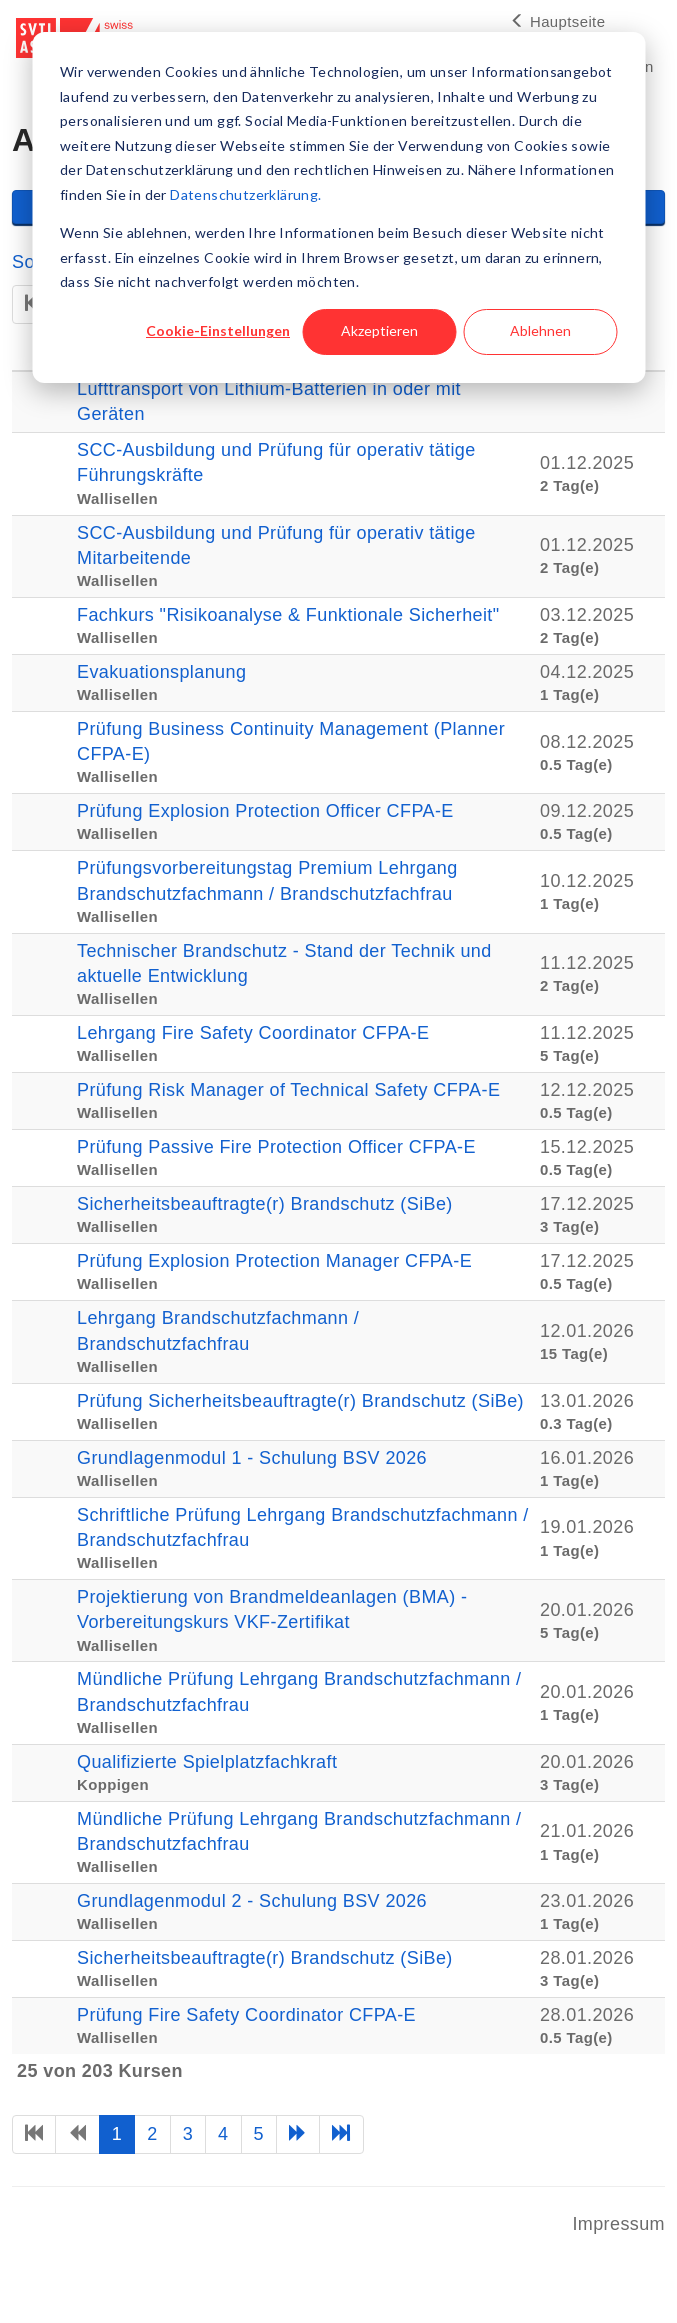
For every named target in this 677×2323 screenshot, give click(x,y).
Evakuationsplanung (161, 672)
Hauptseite (557, 21)
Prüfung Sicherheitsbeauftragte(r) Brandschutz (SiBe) (300, 1401)
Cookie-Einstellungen (218, 330)
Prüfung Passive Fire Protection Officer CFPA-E (276, 1147)
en (644, 66)
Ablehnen (540, 330)
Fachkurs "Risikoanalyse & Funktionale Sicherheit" (288, 615)
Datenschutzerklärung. (245, 194)
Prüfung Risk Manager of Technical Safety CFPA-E (288, 1090)
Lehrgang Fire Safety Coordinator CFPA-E (253, 1033)
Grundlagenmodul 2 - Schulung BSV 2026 (252, 1901)
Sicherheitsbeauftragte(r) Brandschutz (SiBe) (265, 1204)
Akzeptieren (379, 330)
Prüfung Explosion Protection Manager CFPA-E (274, 1261)
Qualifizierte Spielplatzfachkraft (207, 1762)
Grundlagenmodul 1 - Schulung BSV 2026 (252, 1458)
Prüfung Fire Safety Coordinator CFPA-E (246, 2015)
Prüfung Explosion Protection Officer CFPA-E (265, 811)
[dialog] (338, 207)
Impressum (618, 2224)
